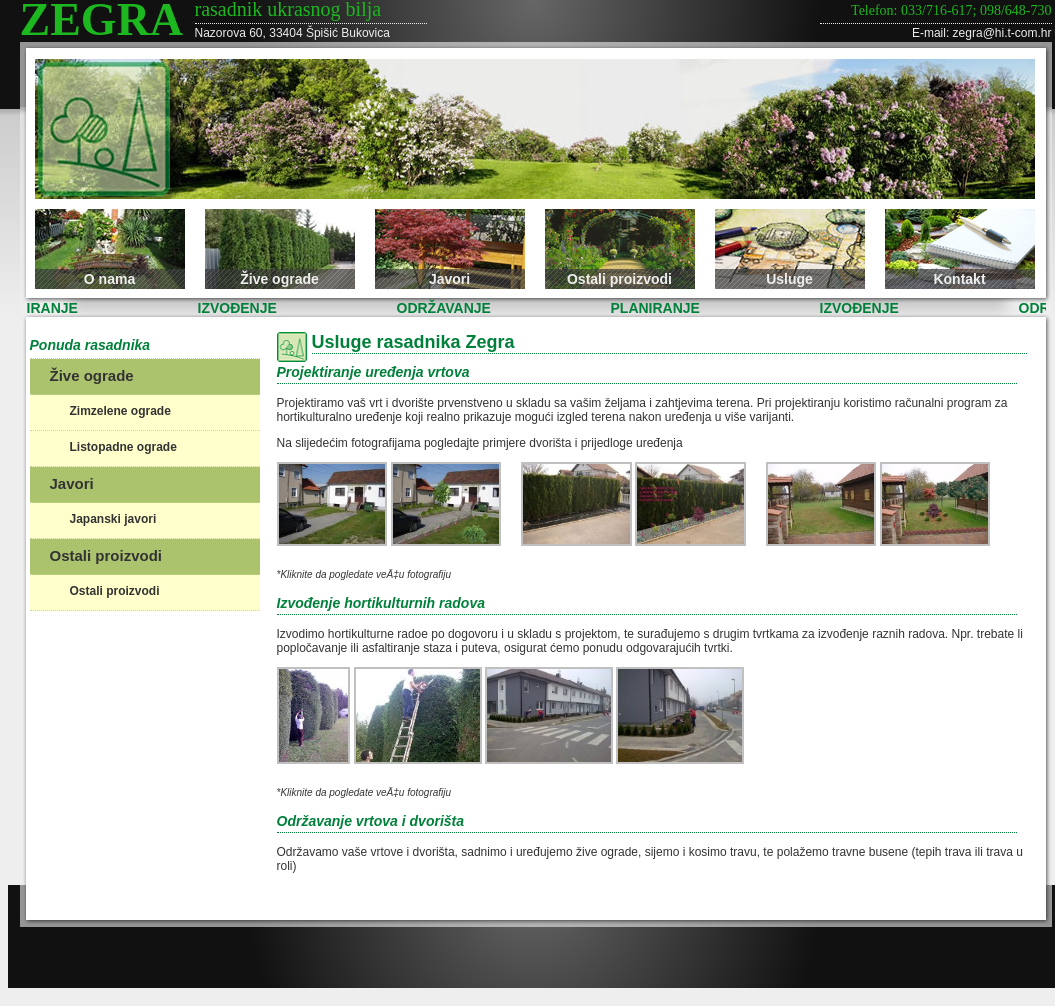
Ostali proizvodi (619, 279)
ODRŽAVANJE (448, 308)
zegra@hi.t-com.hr (1002, 33)
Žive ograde (279, 279)
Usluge (789, 279)
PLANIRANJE (659, 308)
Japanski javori (113, 519)
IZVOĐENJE (241, 308)
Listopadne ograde (123, 447)
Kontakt (959, 279)
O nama (109, 279)
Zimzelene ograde (120, 411)
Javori (449, 279)
